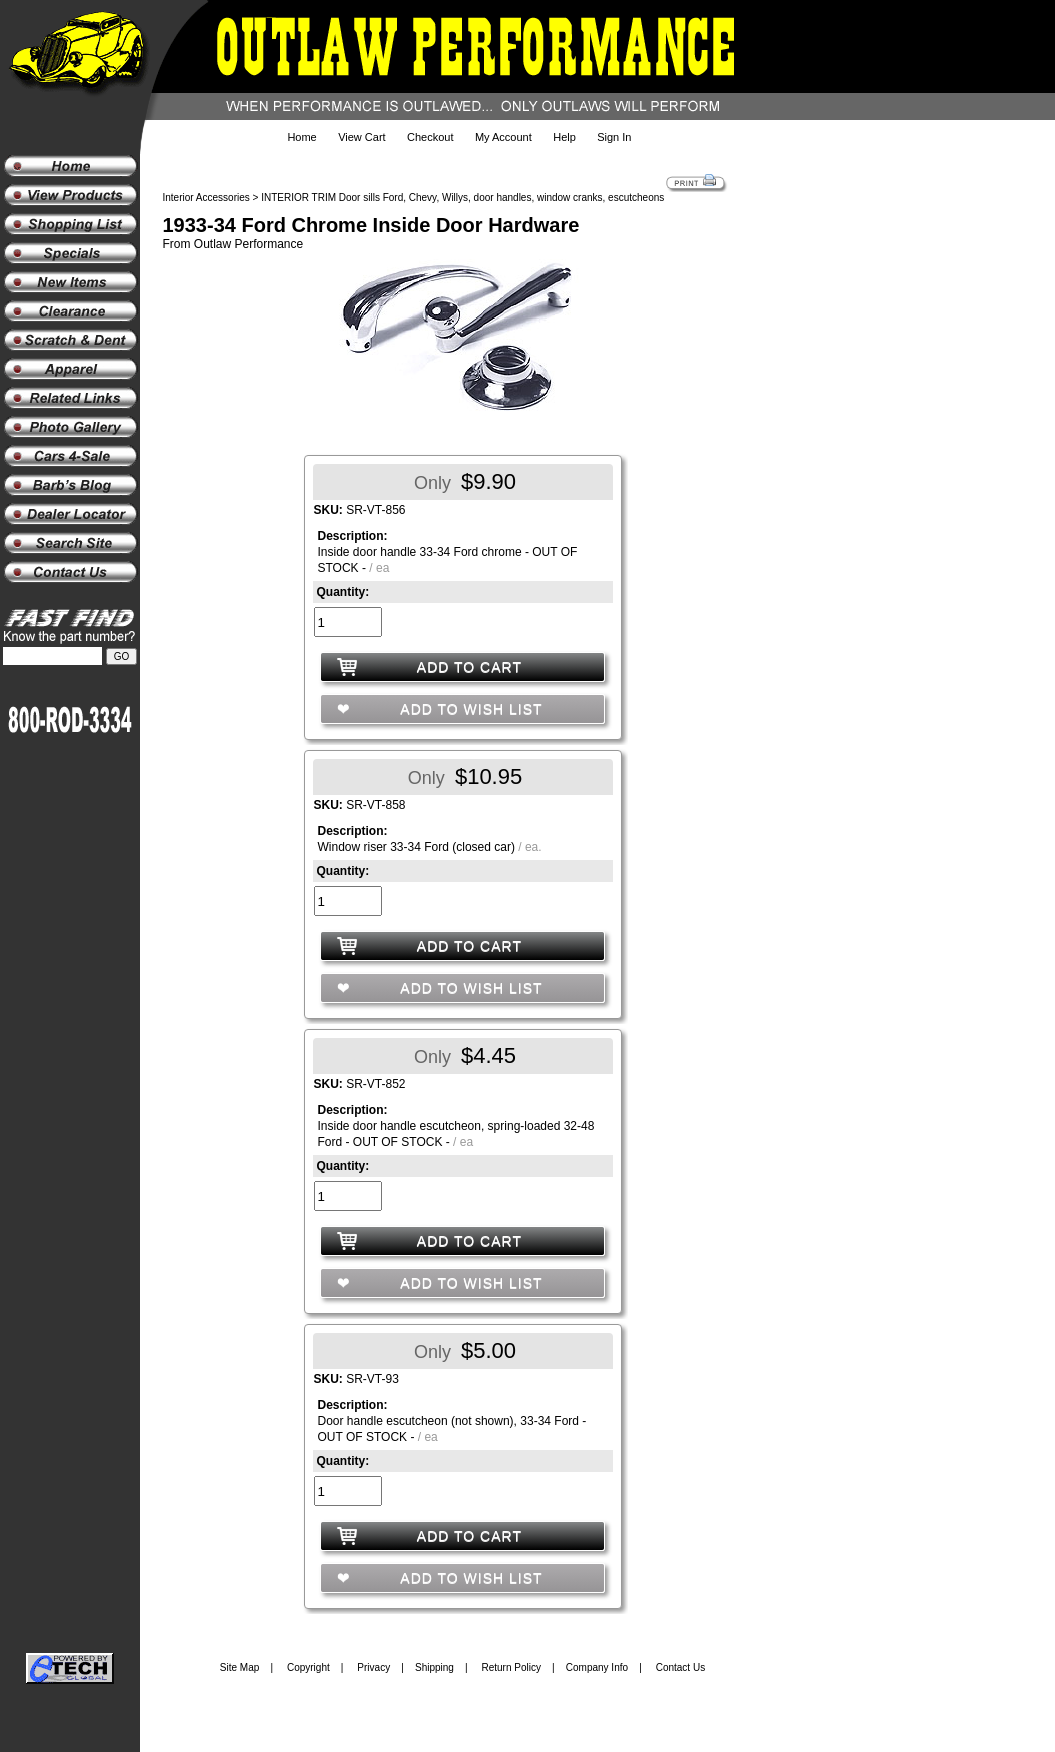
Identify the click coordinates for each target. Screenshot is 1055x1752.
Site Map (239, 1667)
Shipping (434, 1667)
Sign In (614, 137)
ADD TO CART (469, 667)
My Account (503, 137)
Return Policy (511, 1667)
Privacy (373, 1667)
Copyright (308, 1667)
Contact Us (680, 1667)
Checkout (430, 137)
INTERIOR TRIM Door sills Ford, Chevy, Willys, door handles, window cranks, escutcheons (462, 197)
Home (301, 137)
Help (564, 137)
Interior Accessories (206, 197)
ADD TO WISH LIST (469, 709)
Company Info (597, 1667)
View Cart (361, 137)
